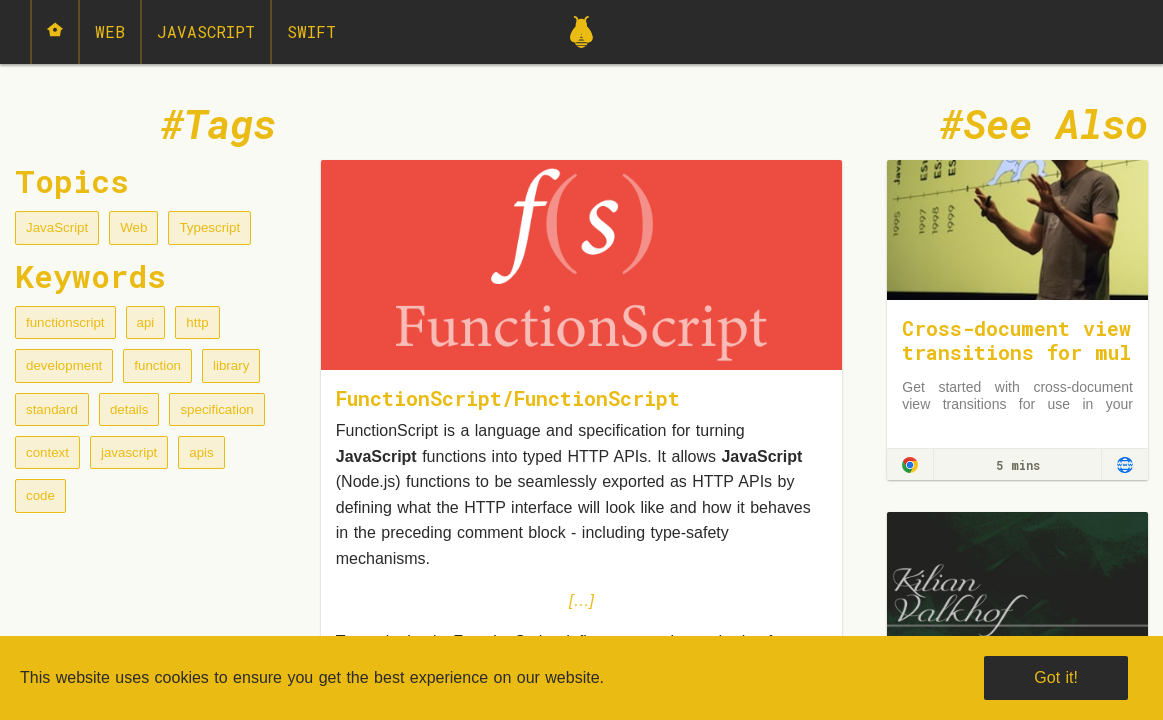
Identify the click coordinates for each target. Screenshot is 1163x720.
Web (110, 31)
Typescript (209, 227)
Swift (311, 31)
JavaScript (206, 31)
